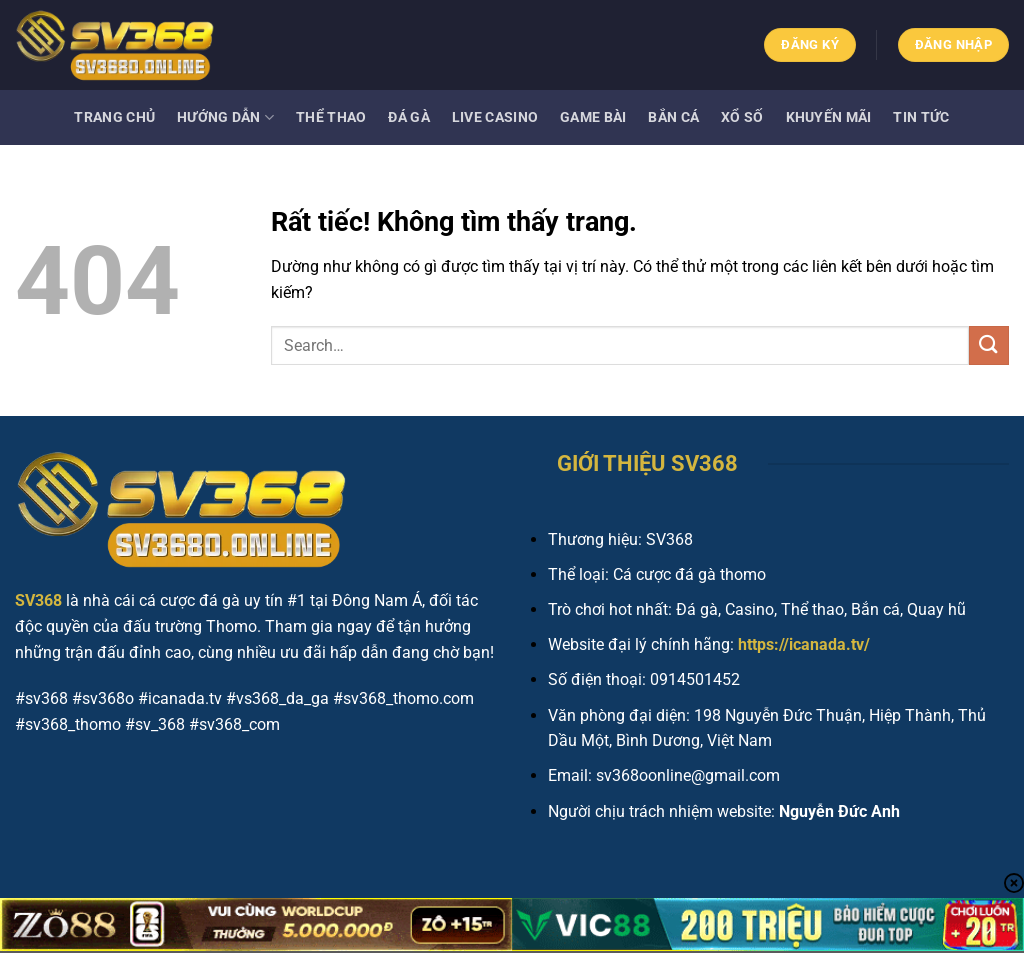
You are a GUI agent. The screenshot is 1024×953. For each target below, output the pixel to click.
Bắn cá (673, 117)
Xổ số (742, 117)
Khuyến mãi (829, 117)
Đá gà (408, 117)
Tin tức (921, 117)
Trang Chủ (114, 117)
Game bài (593, 117)
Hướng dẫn (225, 117)
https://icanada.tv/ (804, 644)
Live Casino (495, 117)
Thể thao (331, 117)
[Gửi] (989, 345)
